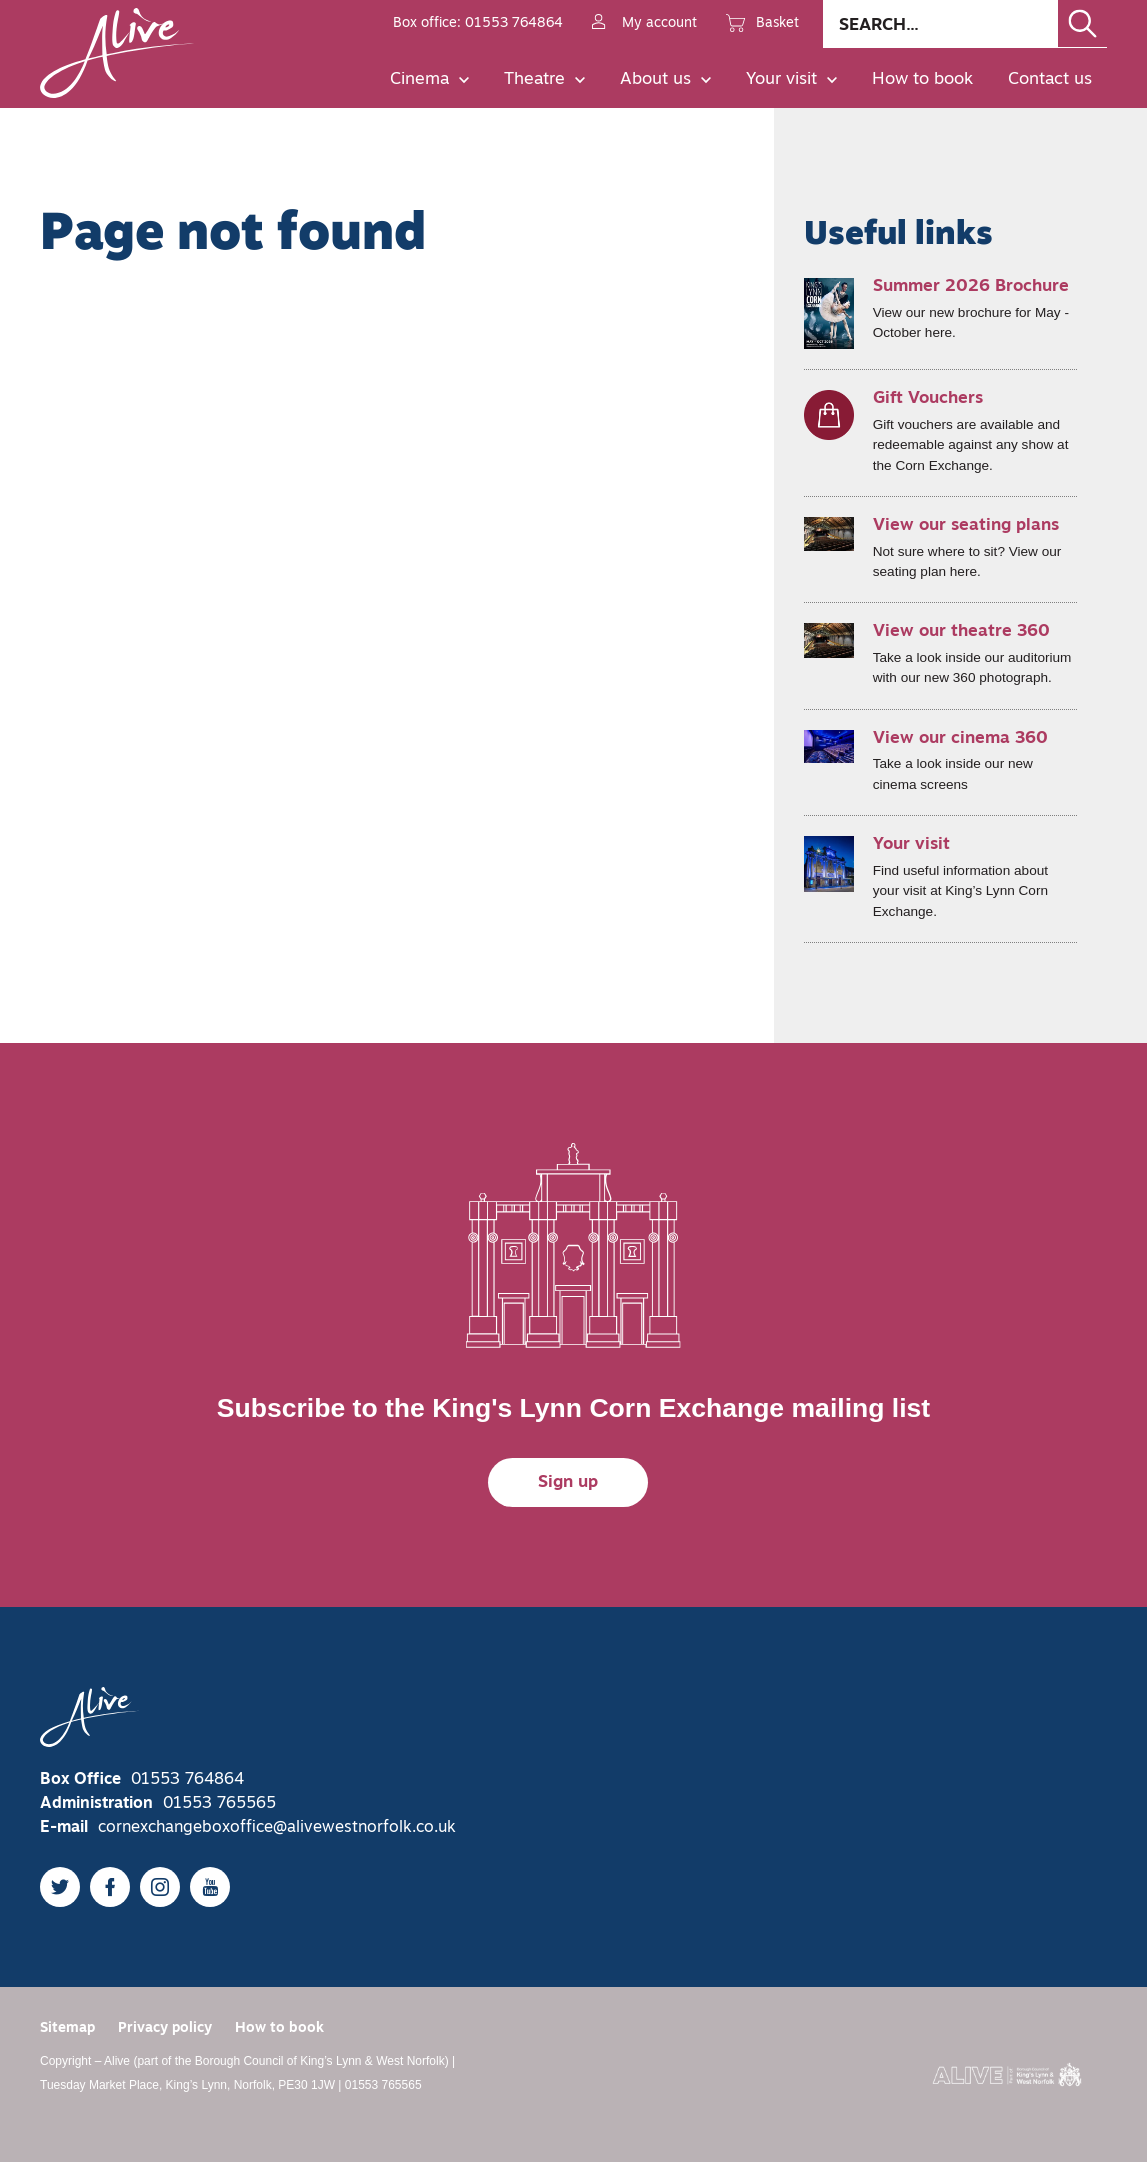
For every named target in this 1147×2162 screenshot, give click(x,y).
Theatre (544, 80)
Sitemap (67, 2028)
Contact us (1050, 79)
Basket (762, 24)
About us (665, 80)
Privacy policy (165, 2028)
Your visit (791, 80)
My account (644, 24)
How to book (922, 79)
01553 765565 (219, 1804)
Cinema (429, 80)
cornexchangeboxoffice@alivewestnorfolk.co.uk (277, 1828)
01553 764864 (187, 1780)
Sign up (568, 1482)
